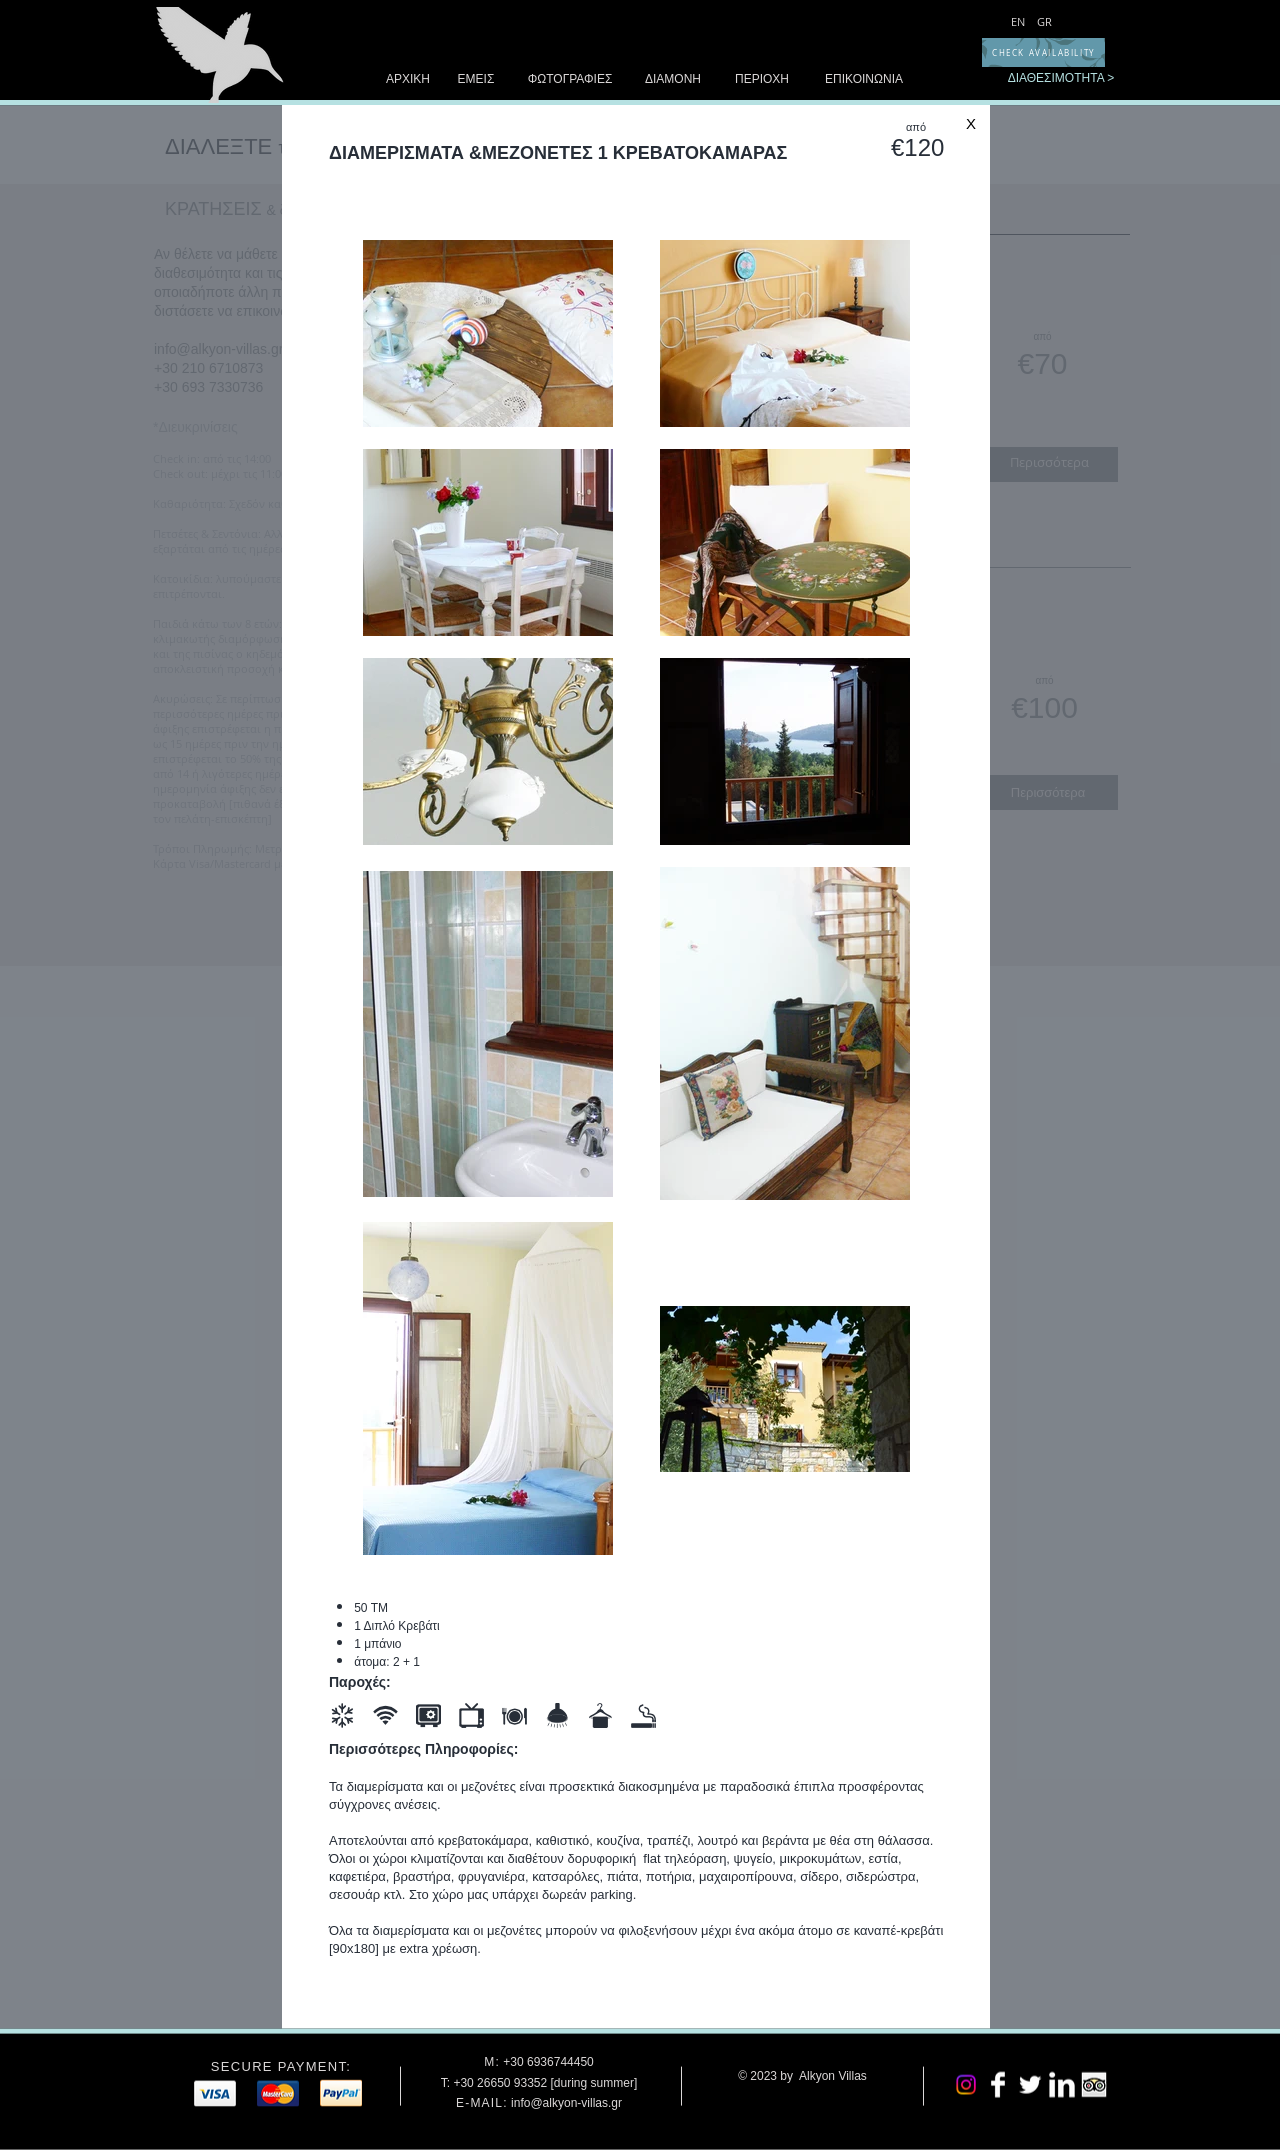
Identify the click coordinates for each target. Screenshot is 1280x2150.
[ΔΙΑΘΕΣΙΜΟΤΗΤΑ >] (1061, 78)
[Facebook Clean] (998, 2085)
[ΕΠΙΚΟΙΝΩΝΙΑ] (864, 79)
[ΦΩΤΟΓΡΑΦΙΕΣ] (570, 79)
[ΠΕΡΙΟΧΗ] (762, 79)
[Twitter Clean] (1030, 2085)
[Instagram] (966, 2085)
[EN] (1018, 21)
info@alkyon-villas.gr (566, 2102)
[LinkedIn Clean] (1062, 2085)
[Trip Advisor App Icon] (1094, 2085)
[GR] (1044, 21)
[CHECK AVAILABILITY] (1043, 52)
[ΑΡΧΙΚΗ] (408, 79)
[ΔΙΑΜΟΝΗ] (673, 79)
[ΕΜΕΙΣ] (476, 79)
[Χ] (971, 123)
